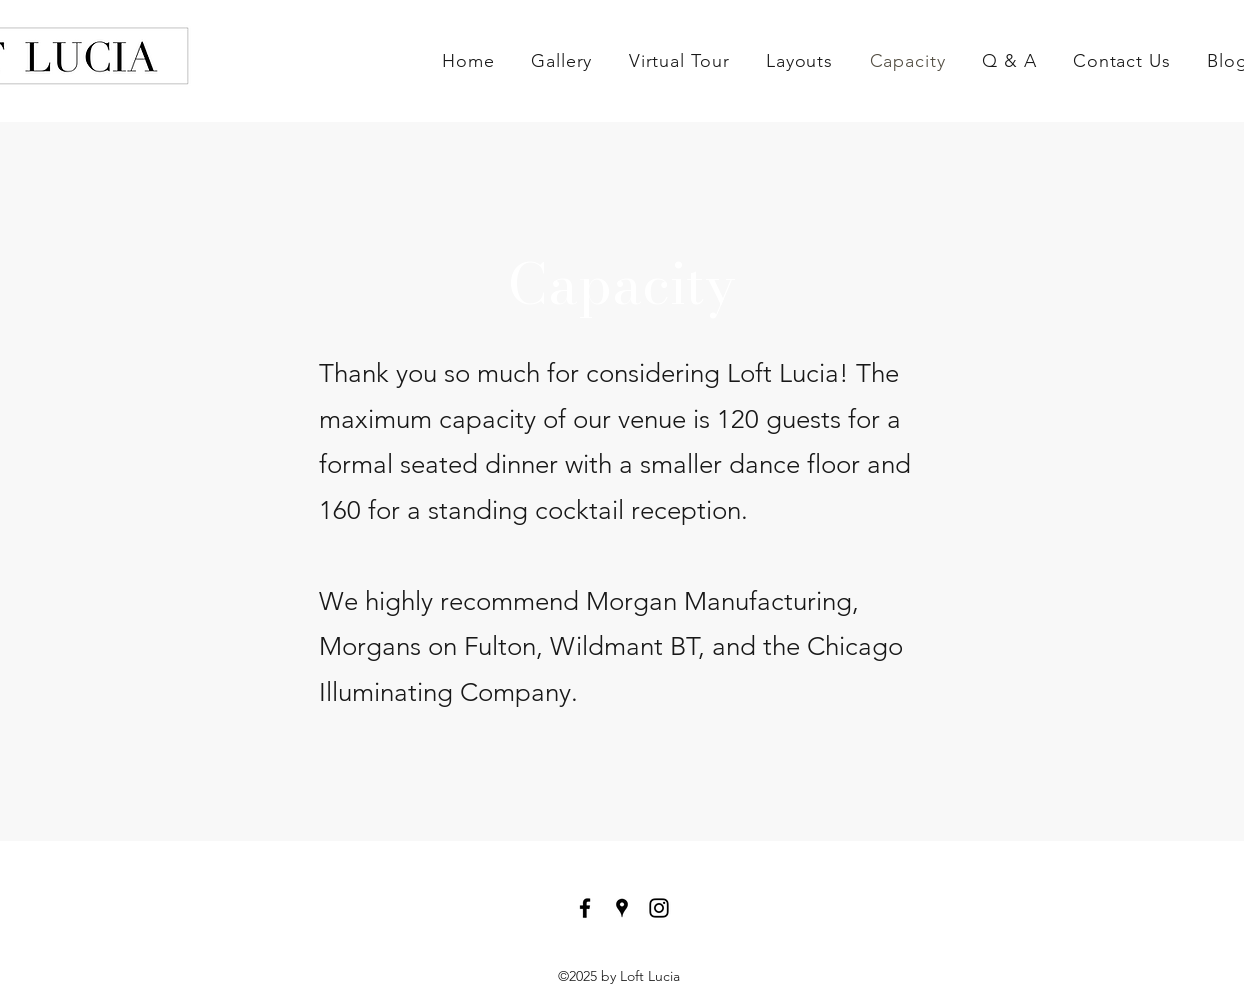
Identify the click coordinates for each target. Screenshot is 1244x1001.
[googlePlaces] (622, 908)
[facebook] (585, 908)
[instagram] (659, 908)
